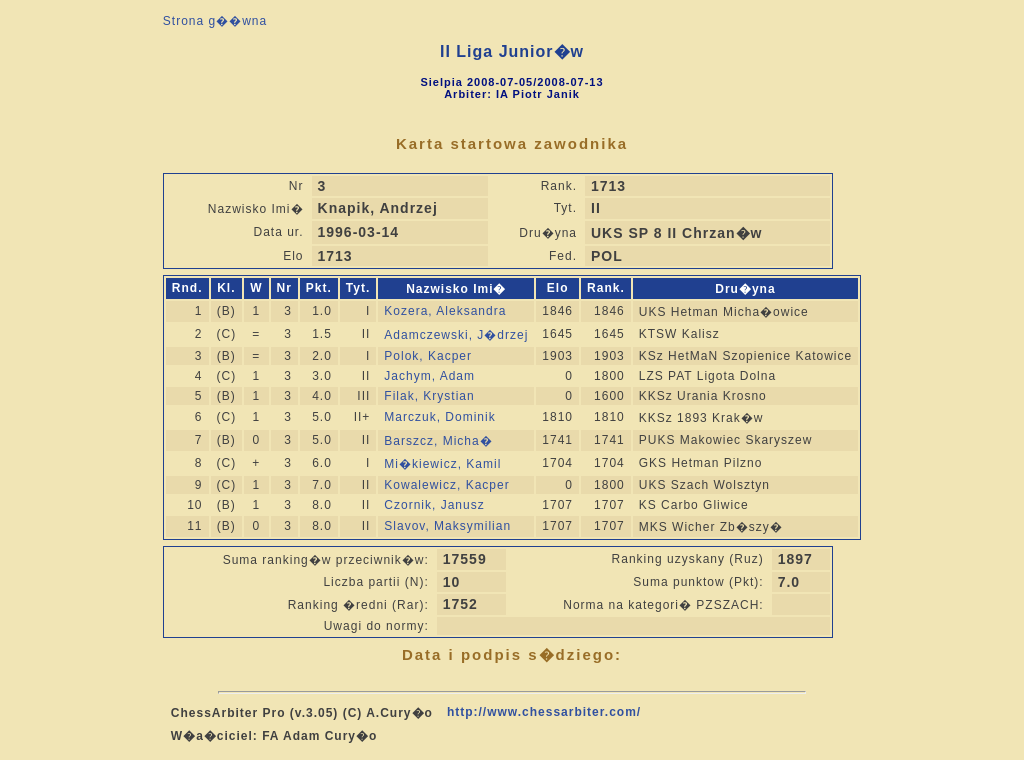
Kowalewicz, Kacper (446, 485)
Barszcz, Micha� (438, 441)
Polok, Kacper (428, 356)
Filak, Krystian (429, 396)
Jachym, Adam (429, 376)
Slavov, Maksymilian (447, 526)
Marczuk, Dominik (439, 417)
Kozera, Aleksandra (445, 311)
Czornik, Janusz (434, 505)
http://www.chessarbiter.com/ (544, 712)
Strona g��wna (215, 21)
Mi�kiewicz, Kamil (442, 464)
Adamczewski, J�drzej (456, 335)
